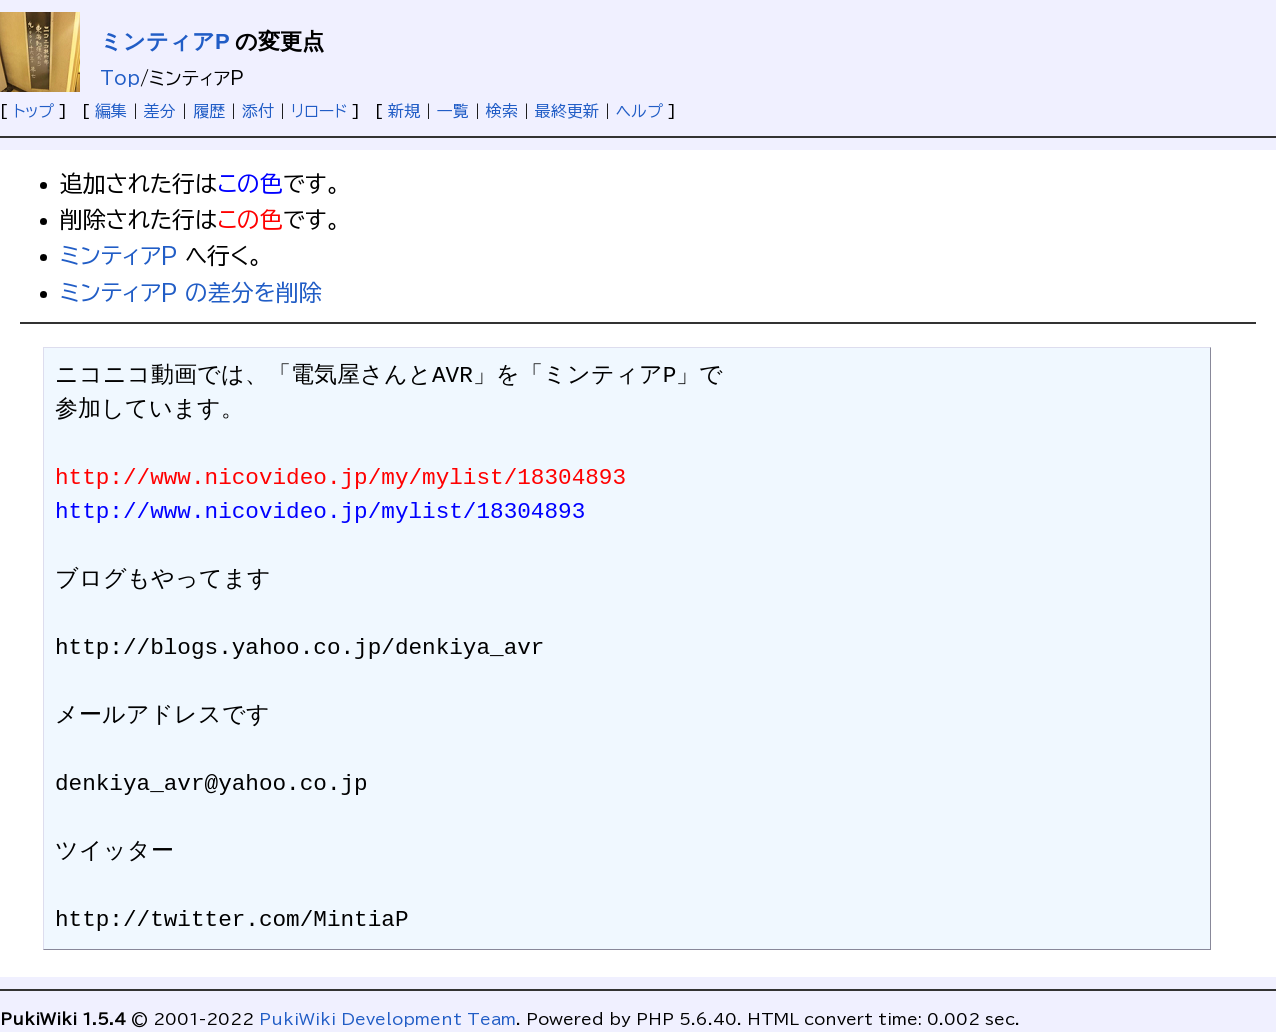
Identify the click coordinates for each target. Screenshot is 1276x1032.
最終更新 (567, 111)
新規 (404, 111)
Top (120, 78)
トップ (33, 111)
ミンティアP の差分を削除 (191, 292)
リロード (319, 111)
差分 (160, 111)
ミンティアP (164, 41)
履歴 (209, 111)
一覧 (453, 111)
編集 (111, 111)
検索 (502, 111)
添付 (258, 111)
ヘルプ (639, 111)
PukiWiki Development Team (387, 1019)
